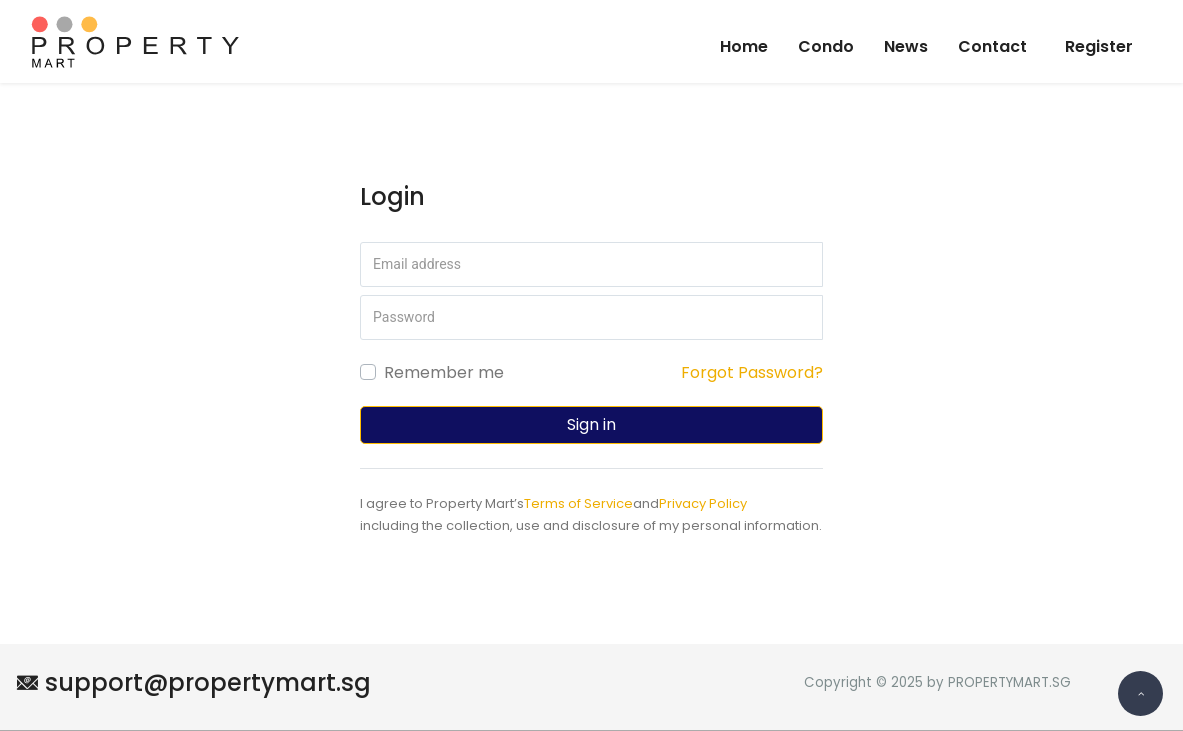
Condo (826, 46)
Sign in (591, 424)
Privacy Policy (703, 503)
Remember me (444, 372)
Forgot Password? (752, 372)
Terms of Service (578, 503)
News (906, 46)
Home (744, 46)
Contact (992, 46)
